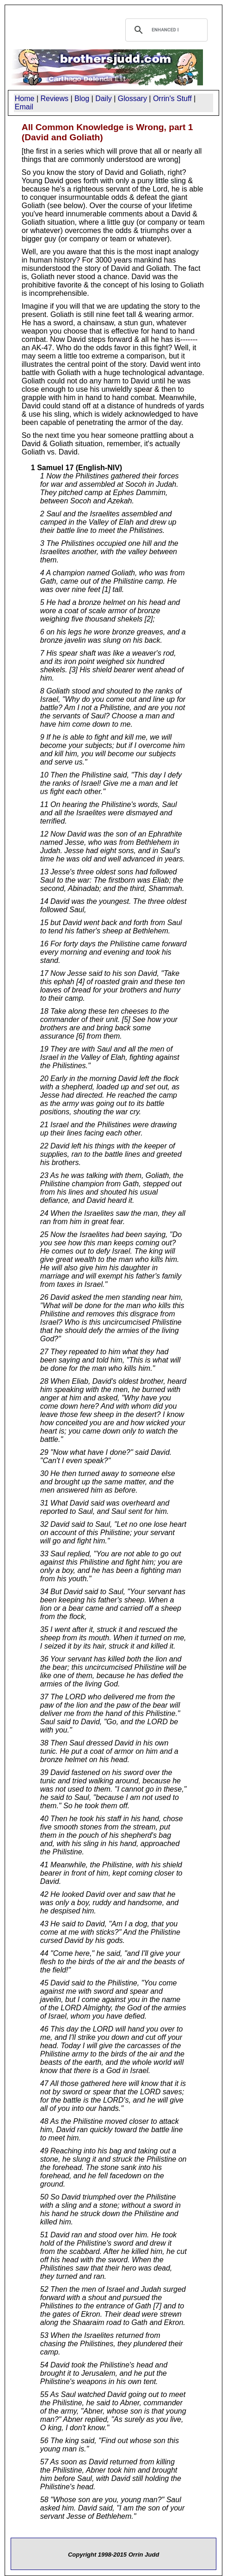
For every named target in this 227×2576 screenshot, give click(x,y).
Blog (81, 98)
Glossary (132, 98)
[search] (165, 30)
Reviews (54, 98)
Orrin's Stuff (172, 98)
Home (25, 98)
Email (24, 107)
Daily (103, 98)
